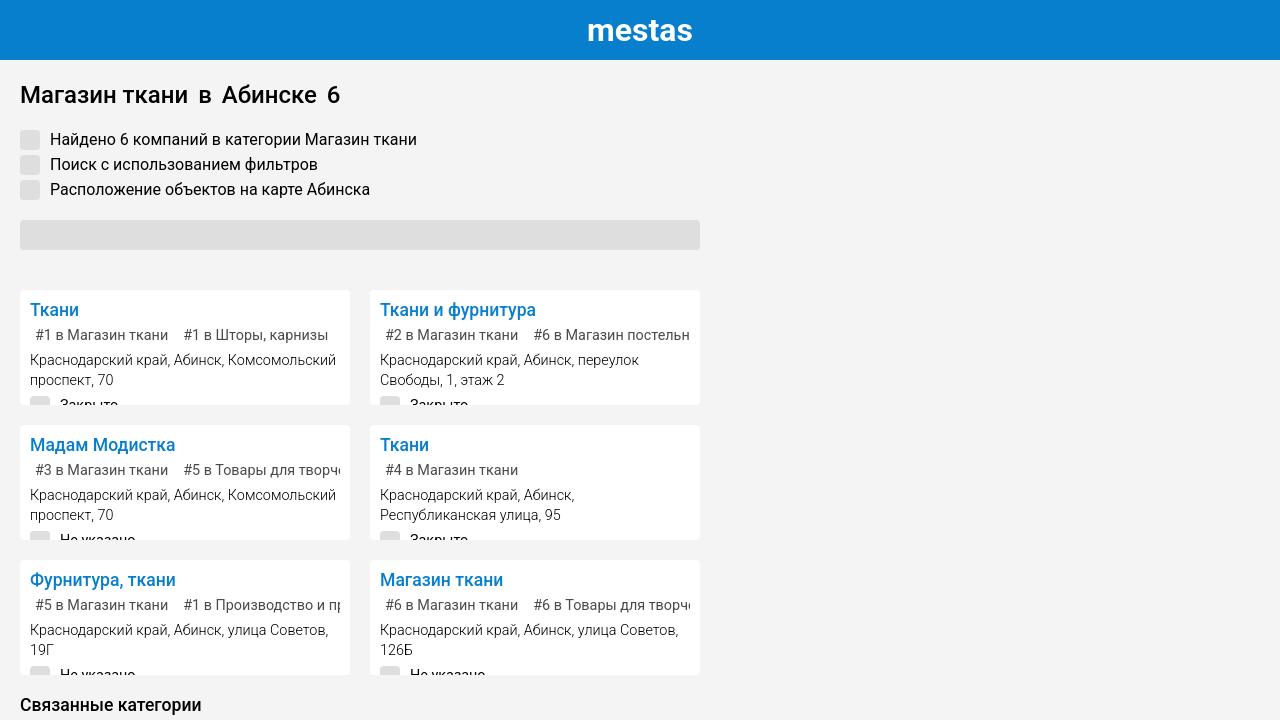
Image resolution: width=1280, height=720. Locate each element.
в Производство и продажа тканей (310, 605)
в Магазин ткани (101, 335)
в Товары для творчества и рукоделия (322, 470)
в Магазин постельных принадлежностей (683, 335)
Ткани (54, 310)
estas (640, 30)
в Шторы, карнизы (255, 335)
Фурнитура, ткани (103, 580)
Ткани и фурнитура (458, 310)
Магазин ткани (441, 580)
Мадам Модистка (103, 445)
